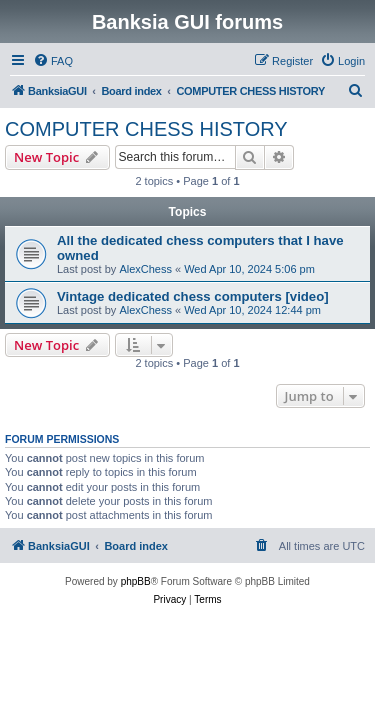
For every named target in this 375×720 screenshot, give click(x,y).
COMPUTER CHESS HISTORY (146, 129)
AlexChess (145, 269)
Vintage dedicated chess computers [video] (193, 296)
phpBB (136, 581)
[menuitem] (53, 61)
